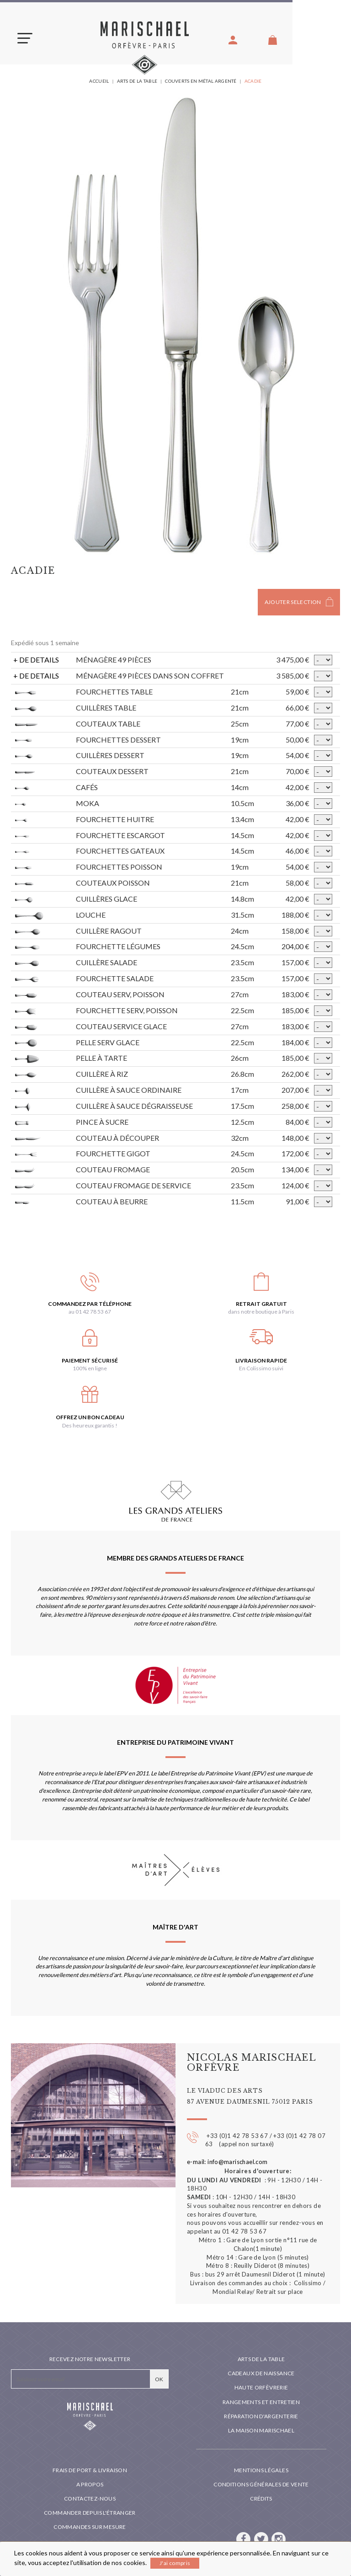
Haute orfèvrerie (261, 2387)
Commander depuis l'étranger (90, 2512)
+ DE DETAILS (36, 659)
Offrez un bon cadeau (90, 1417)
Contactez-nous (90, 2498)
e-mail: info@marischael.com (227, 2161)
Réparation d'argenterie (261, 2416)
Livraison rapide (261, 1360)
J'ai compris (175, 2563)
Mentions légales (261, 2470)
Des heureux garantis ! (89, 1425)
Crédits (261, 2498)
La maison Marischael (261, 2430)
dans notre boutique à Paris (261, 1311)
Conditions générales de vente (260, 2484)
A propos (90, 2484)
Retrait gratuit (261, 1303)
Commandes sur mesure (89, 2526)
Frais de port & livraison (90, 2470)
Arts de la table (261, 2359)
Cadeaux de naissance (261, 2373)
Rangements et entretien (261, 2402)
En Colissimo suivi (261, 1368)
